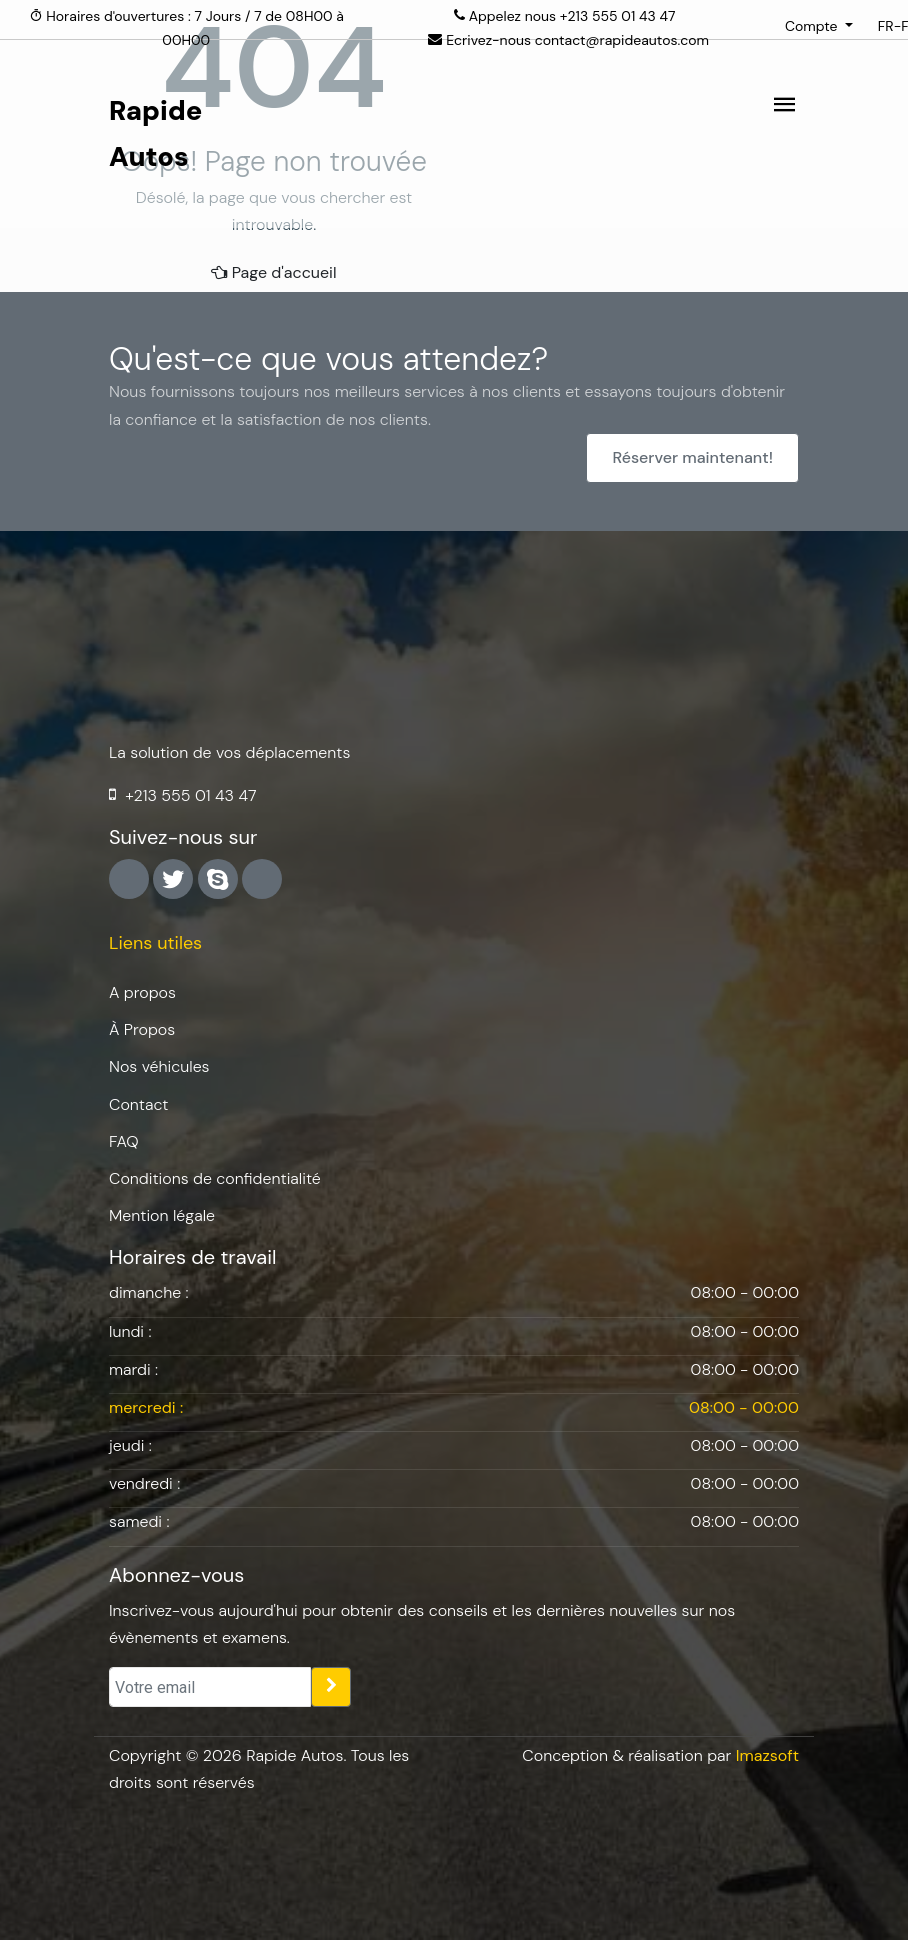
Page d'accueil (273, 272)
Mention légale (162, 1215)
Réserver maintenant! (692, 457)
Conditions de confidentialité (215, 1178)
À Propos (142, 1029)
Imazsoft (767, 1755)
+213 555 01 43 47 (618, 16)
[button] (819, 26)
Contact (138, 1104)
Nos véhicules (159, 1066)
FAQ (124, 1141)
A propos (142, 992)
